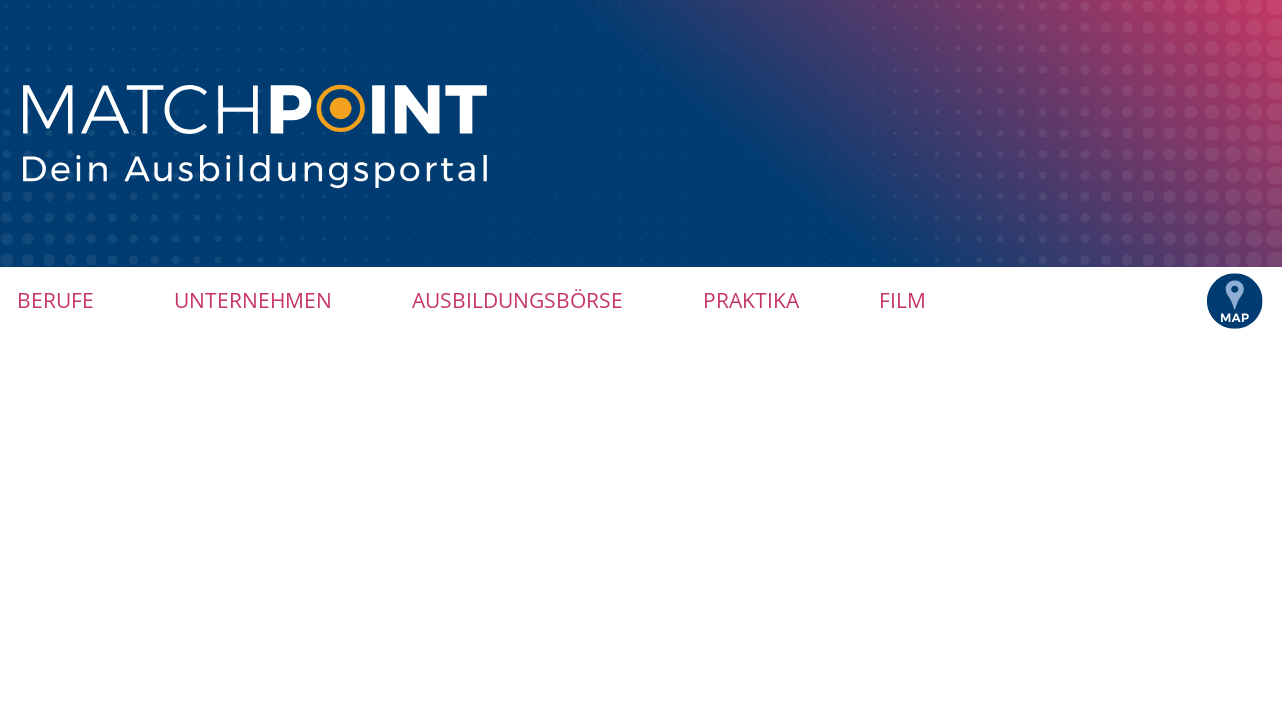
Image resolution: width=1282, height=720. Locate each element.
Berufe (55, 300)
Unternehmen (253, 300)
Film (902, 300)
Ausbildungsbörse (517, 300)
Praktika (751, 300)
